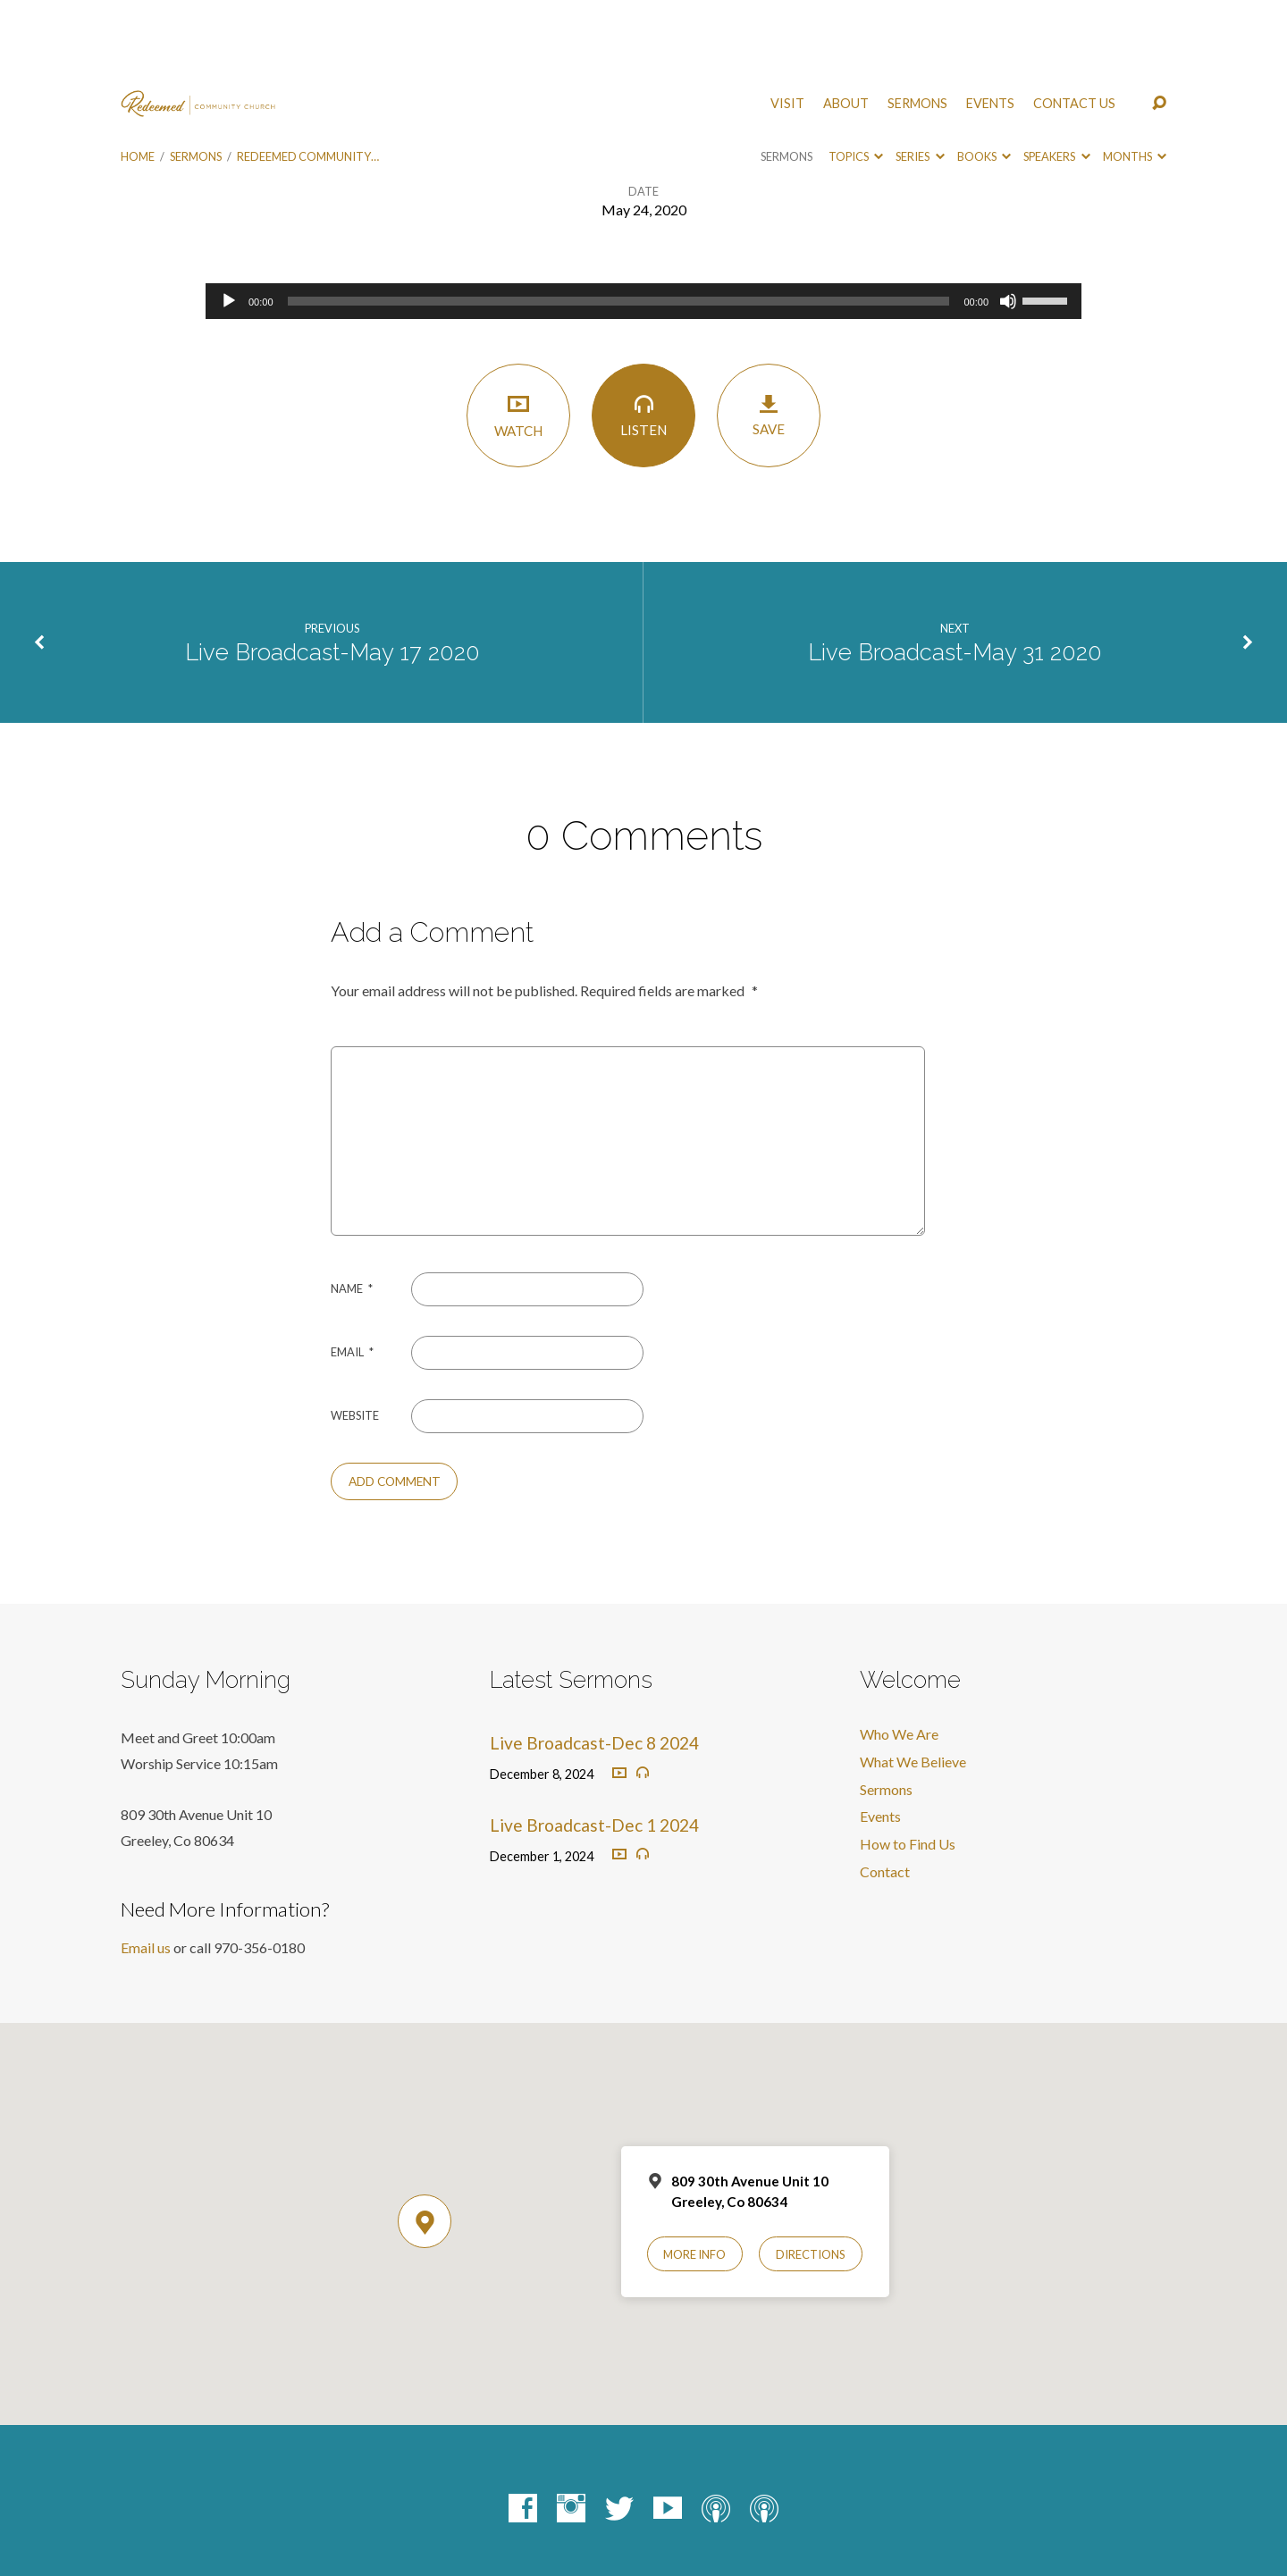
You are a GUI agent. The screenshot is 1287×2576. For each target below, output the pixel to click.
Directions (810, 2174)
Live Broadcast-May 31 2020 (955, 571)
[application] (643, 221)
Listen (643, 334)
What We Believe (913, 1681)
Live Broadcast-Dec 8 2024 (594, 1662)
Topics (856, 76)
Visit (787, 23)
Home (138, 76)
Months (1134, 76)
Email (352, 1271)
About (846, 23)
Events (990, 23)
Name (352, 1208)
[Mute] (1008, 221)
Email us (146, 1867)
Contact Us (1074, 23)
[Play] (229, 221)
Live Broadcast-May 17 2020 (332, 571)
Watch (518, 334)
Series (920, 76)
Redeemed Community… (308, 76)
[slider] (619, 220)
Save (768, 335)
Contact (885, 1791)
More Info (694, 2174)
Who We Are (899, 1653)
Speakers (1056, 76)
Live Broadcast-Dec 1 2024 (594, 1744)
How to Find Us (907, 1763)
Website (355, 1335)
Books (984, 76)
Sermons (917, 23)
